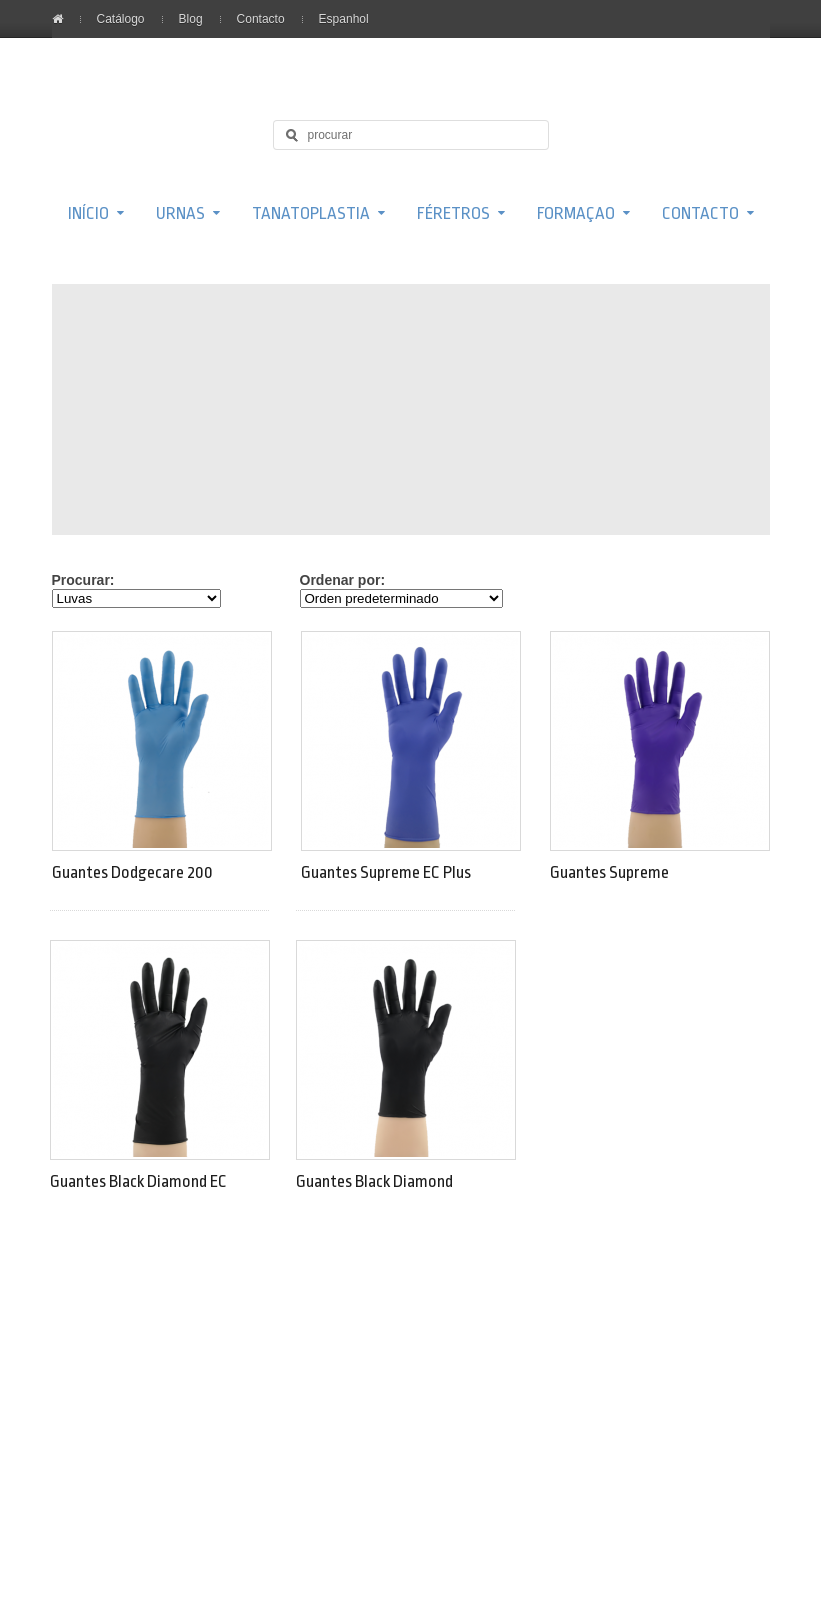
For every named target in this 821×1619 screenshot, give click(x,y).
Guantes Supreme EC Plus (386, 872)
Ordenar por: (343, 580)
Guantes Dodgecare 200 (132, 872)
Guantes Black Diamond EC (138, 1181)
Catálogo (121, 19)
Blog (191, 19)
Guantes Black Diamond (374, 1181)
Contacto (261, 19)
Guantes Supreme (609, 872)
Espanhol (344, 19)
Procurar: (83, 580)
